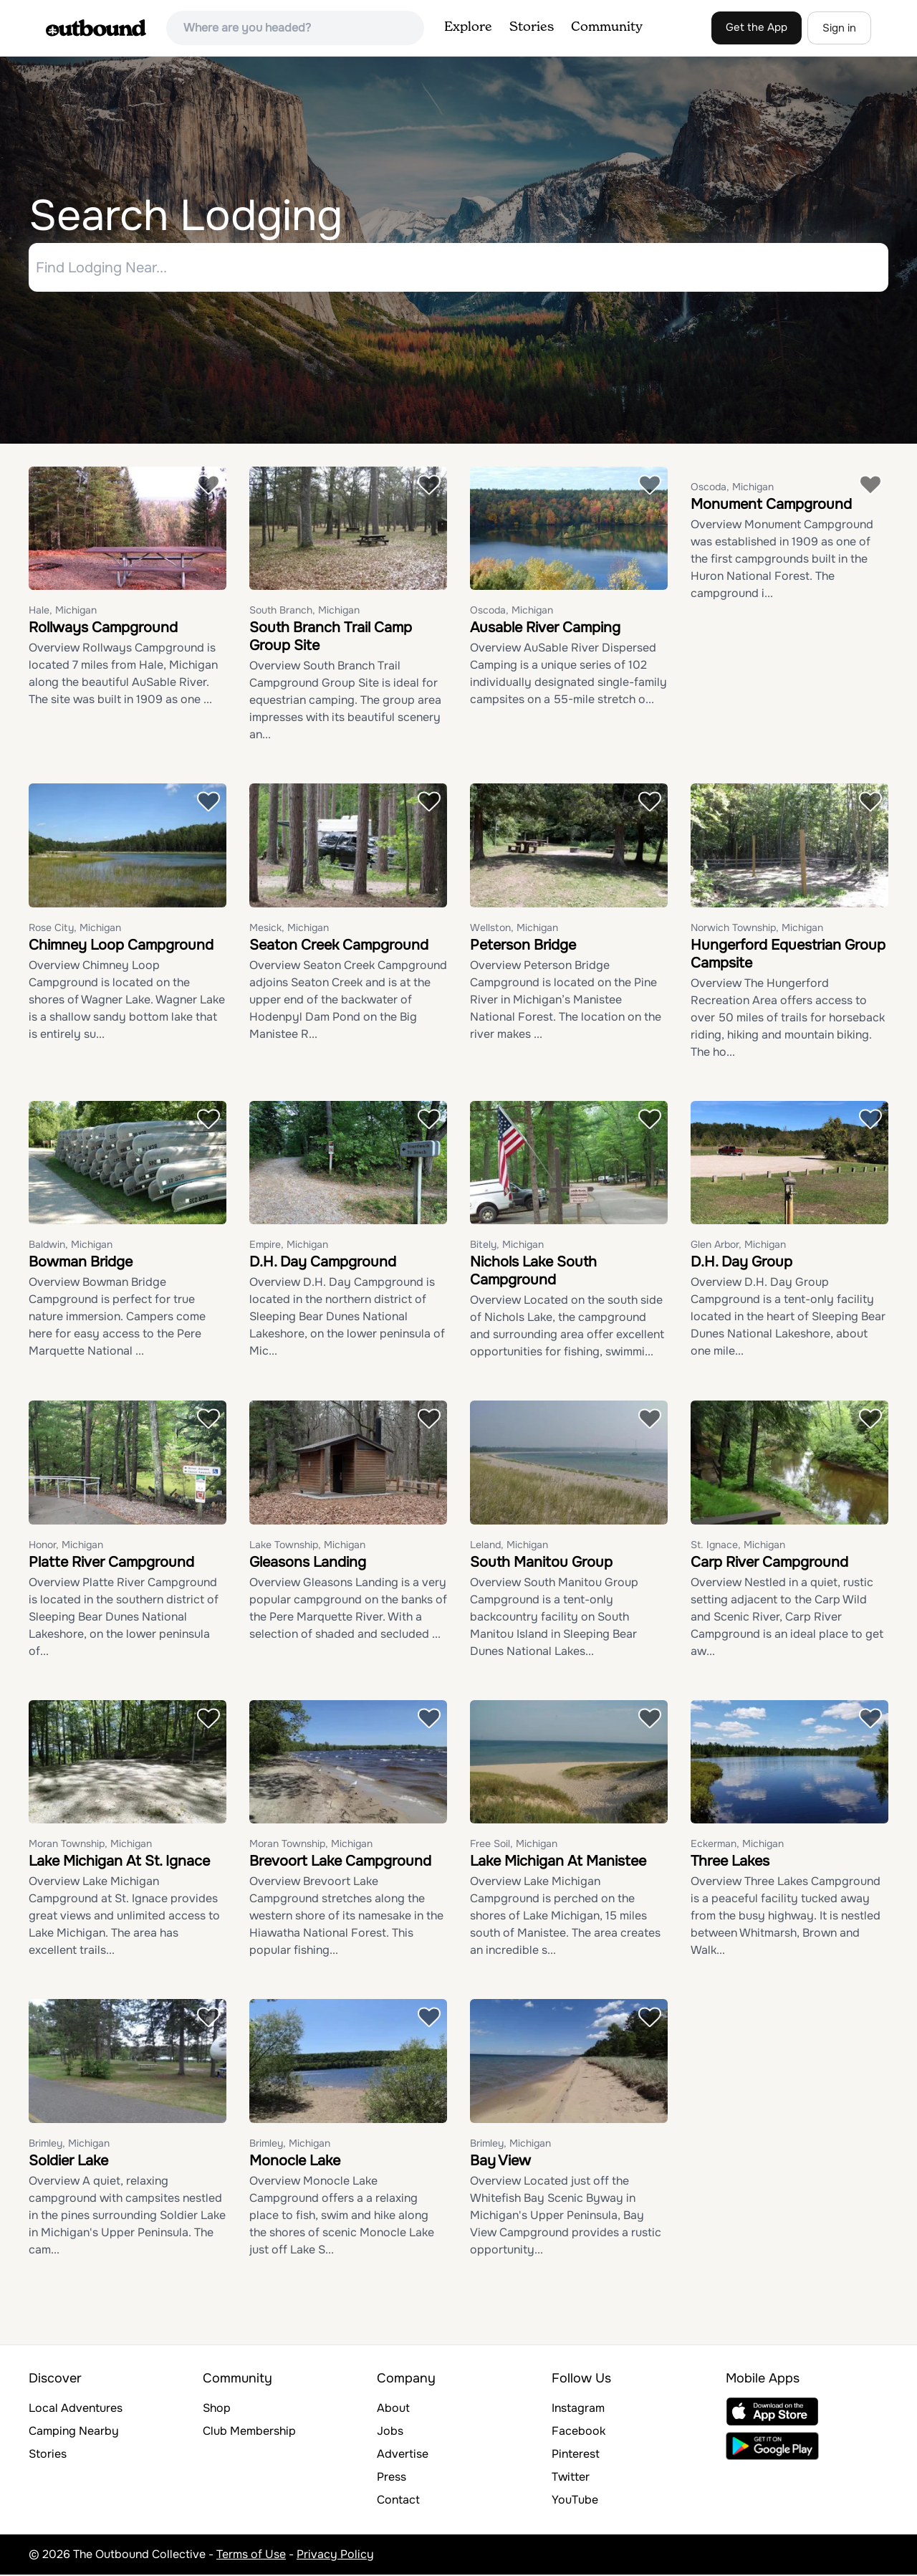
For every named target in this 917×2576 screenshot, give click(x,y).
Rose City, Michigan (75, 928)
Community (607, 27)
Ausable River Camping (545, 630)
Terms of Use (251, 2555)
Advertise (402, 2455)
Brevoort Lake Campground (340, 1863)
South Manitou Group (541, 1564)
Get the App (756, 27)
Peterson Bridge (523, 946)
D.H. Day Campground (322, 1264)
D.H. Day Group (741, 1264)
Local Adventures (76, 2409)
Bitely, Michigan (507, 1246)
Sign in (839, 28)
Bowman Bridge (81, 1264)
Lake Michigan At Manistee (558, 1863)
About (393, 2409)
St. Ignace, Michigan (738, 1546)
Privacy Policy (335, 2555)
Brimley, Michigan (69, 2144)
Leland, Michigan (509, 1546)
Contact (398, 2501)
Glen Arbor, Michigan (738, 1246)
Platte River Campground (111, 1564)
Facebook (578, 2432)
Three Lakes (730, 1863)
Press (391, 2478)
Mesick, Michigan (289, 928)
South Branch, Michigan (304, 612)
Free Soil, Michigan (513, 1845)
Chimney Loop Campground (121, 946)
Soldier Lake (68, 2162)
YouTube (575, 2501)
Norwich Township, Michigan (757, 928)
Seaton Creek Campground (338, 946)
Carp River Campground (769, 1564)
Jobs (390, 2432)
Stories (531, 27)
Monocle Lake (294, 2162)
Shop (217, 2409)
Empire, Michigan (288, 1246)
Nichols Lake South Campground (533, 1273)
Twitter (571, 2478)
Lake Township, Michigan (307, 1546)
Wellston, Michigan (514, 928)
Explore (468, 27)
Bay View (500, 2162)
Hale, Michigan (63, 612)
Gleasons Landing (307, 1564)
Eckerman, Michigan (737, 1845)
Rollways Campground (103, 630)
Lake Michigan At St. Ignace (119, 1863)
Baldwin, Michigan (70, 1246)
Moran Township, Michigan (90, 1845)
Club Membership (249, 2432)
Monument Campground (771, 506)
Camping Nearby (74, 2432)
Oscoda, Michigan (511, 612)
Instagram (578, 2409)
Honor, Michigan (66, 1546)
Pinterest (576, 2455)
